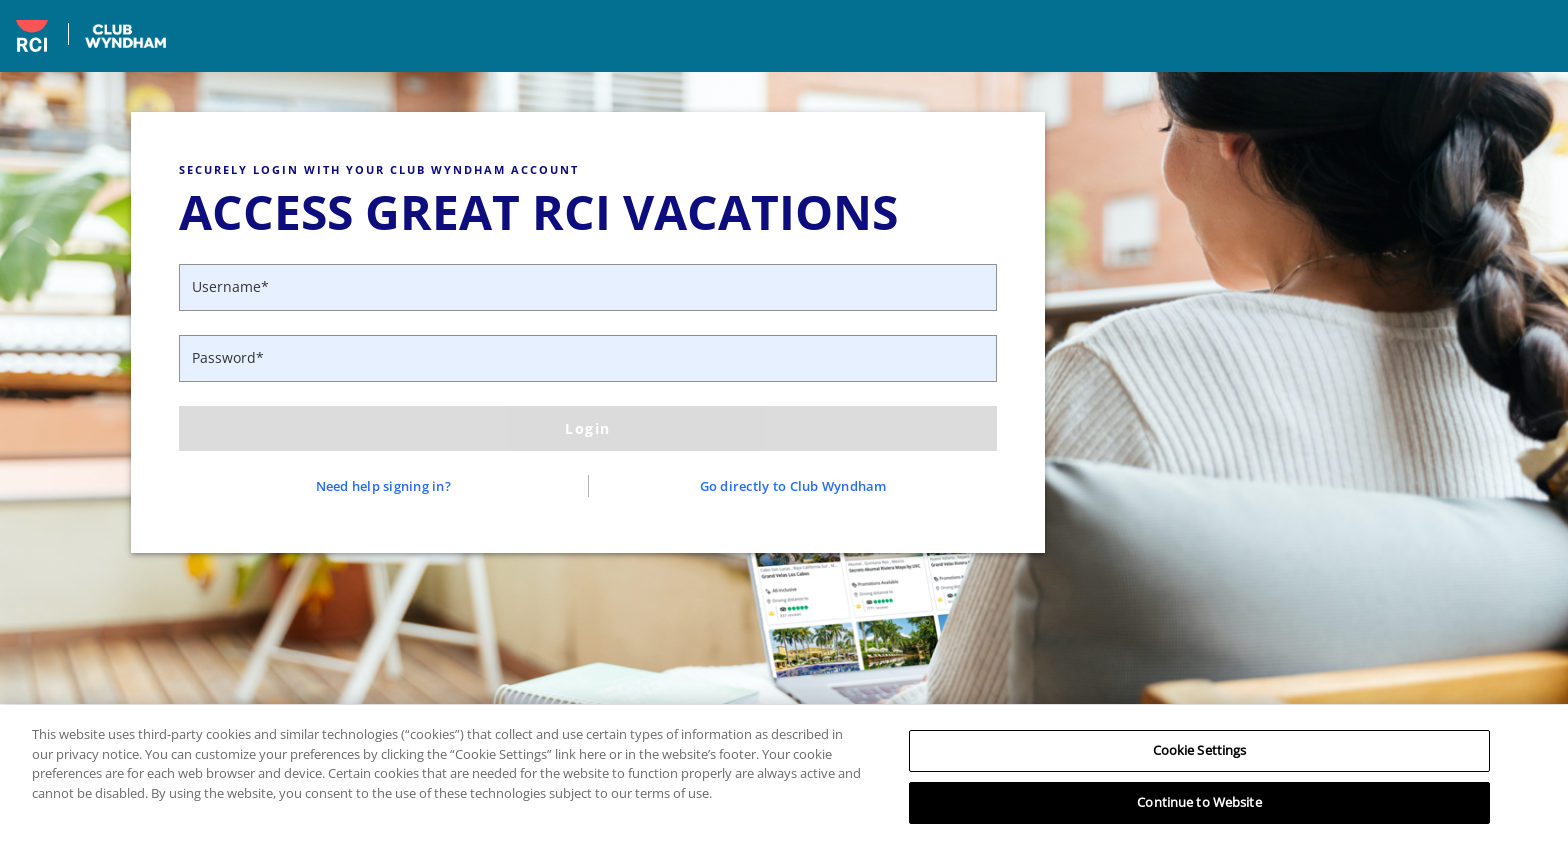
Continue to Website (1199, 810)
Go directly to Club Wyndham (793, 486)
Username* (230, 286)
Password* (228, 357)
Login (588, 428)
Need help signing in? (383, 486)
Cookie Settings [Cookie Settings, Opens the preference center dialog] (1200, 758)
